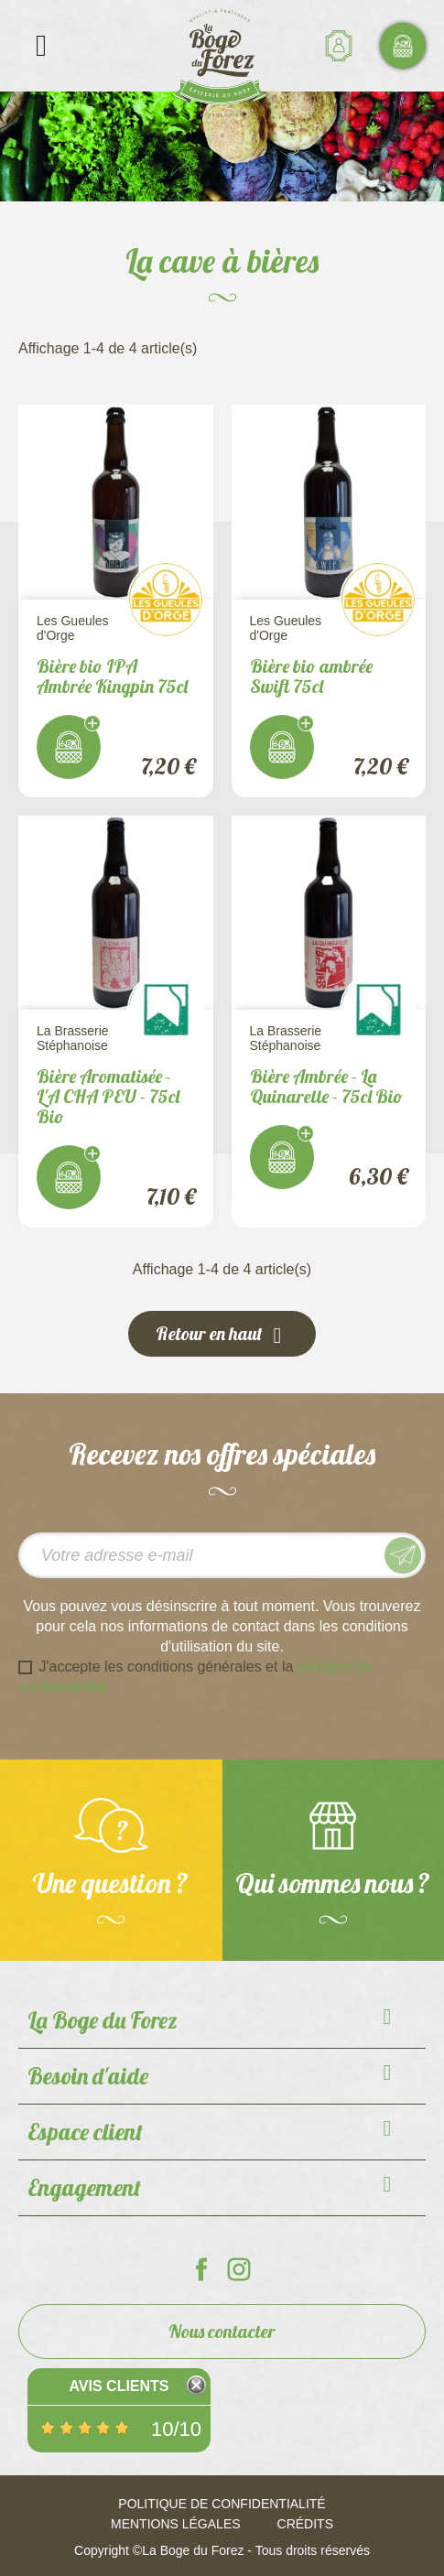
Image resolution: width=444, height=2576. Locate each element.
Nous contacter (222, 2331)
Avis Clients (118, 2386)
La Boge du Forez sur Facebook (201, 2269)
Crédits (305, 2523)
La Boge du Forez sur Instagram (238, 2269)
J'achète (69, 747)
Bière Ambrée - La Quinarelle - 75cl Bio (326, 1086)
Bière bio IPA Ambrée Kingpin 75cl (112, 676)
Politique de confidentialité (221, 2503)
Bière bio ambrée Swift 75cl (311, 676)
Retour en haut (222, 1335)
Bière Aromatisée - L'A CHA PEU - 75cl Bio (108, 1096)
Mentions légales (176, 2523)
